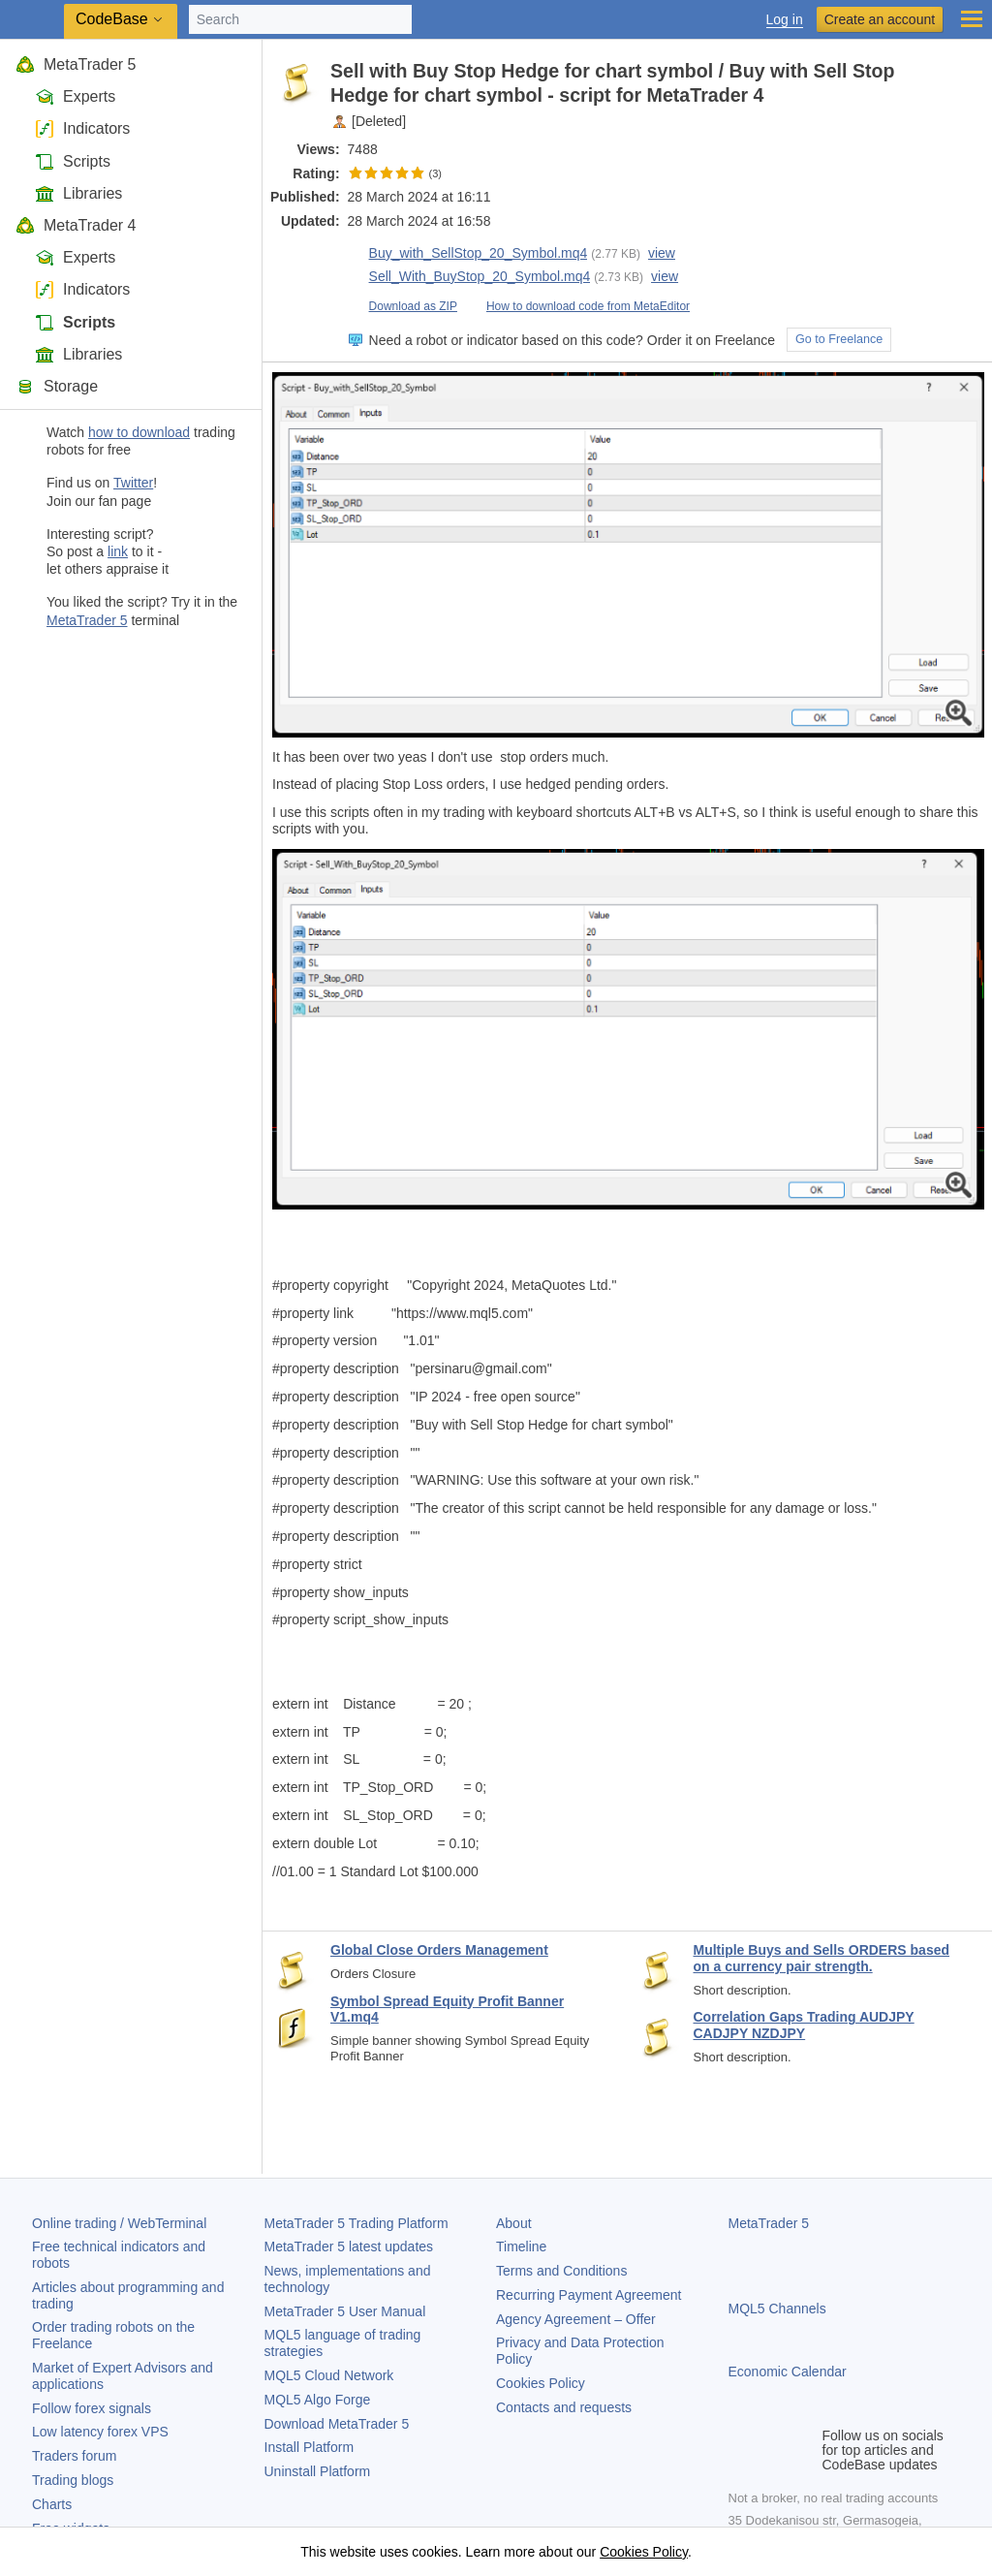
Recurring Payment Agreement (588, 2295)
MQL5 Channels (777, 2308)
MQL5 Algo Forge (317, 2399)
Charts (52, 2504)
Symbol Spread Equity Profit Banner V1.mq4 (447, 2010)
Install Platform (309, 2447)
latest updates (349, 2246)
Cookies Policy (540, 2383)
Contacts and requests (564, 2407)
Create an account (879, 19)
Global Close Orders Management (439, 1950)
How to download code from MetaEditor (577, 306)
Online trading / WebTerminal (119, 2223)
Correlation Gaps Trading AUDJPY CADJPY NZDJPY (804, 2025)
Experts (75, 96)
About (514, 2223)
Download (337, 2424)
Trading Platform (356, 2223)
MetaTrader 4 (76, 225)
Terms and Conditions (561, 2270)
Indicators (82, 128)
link (118, 551)
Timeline (521, 2246)
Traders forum (74, 2456)
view (661, 253)
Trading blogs (72, 2480)
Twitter (133, 482)
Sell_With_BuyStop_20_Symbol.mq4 (469, 276)
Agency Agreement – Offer (576, 2319)
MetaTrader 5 (76, 64)
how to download (139, 432)
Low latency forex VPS (100, 2431)
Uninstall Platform (317, 2471)
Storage (57, 386)
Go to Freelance (839, 339)
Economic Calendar (787, 2371)
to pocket (964, 70)
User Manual (345, 2311)
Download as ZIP (402, 306)
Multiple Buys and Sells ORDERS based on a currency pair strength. (822, 1958)
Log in (784, 20)
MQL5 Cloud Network (329, 2375)
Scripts (72, 161)
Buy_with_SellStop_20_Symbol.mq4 (468, 253)
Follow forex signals (91, 2408)
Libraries (78, 193)
